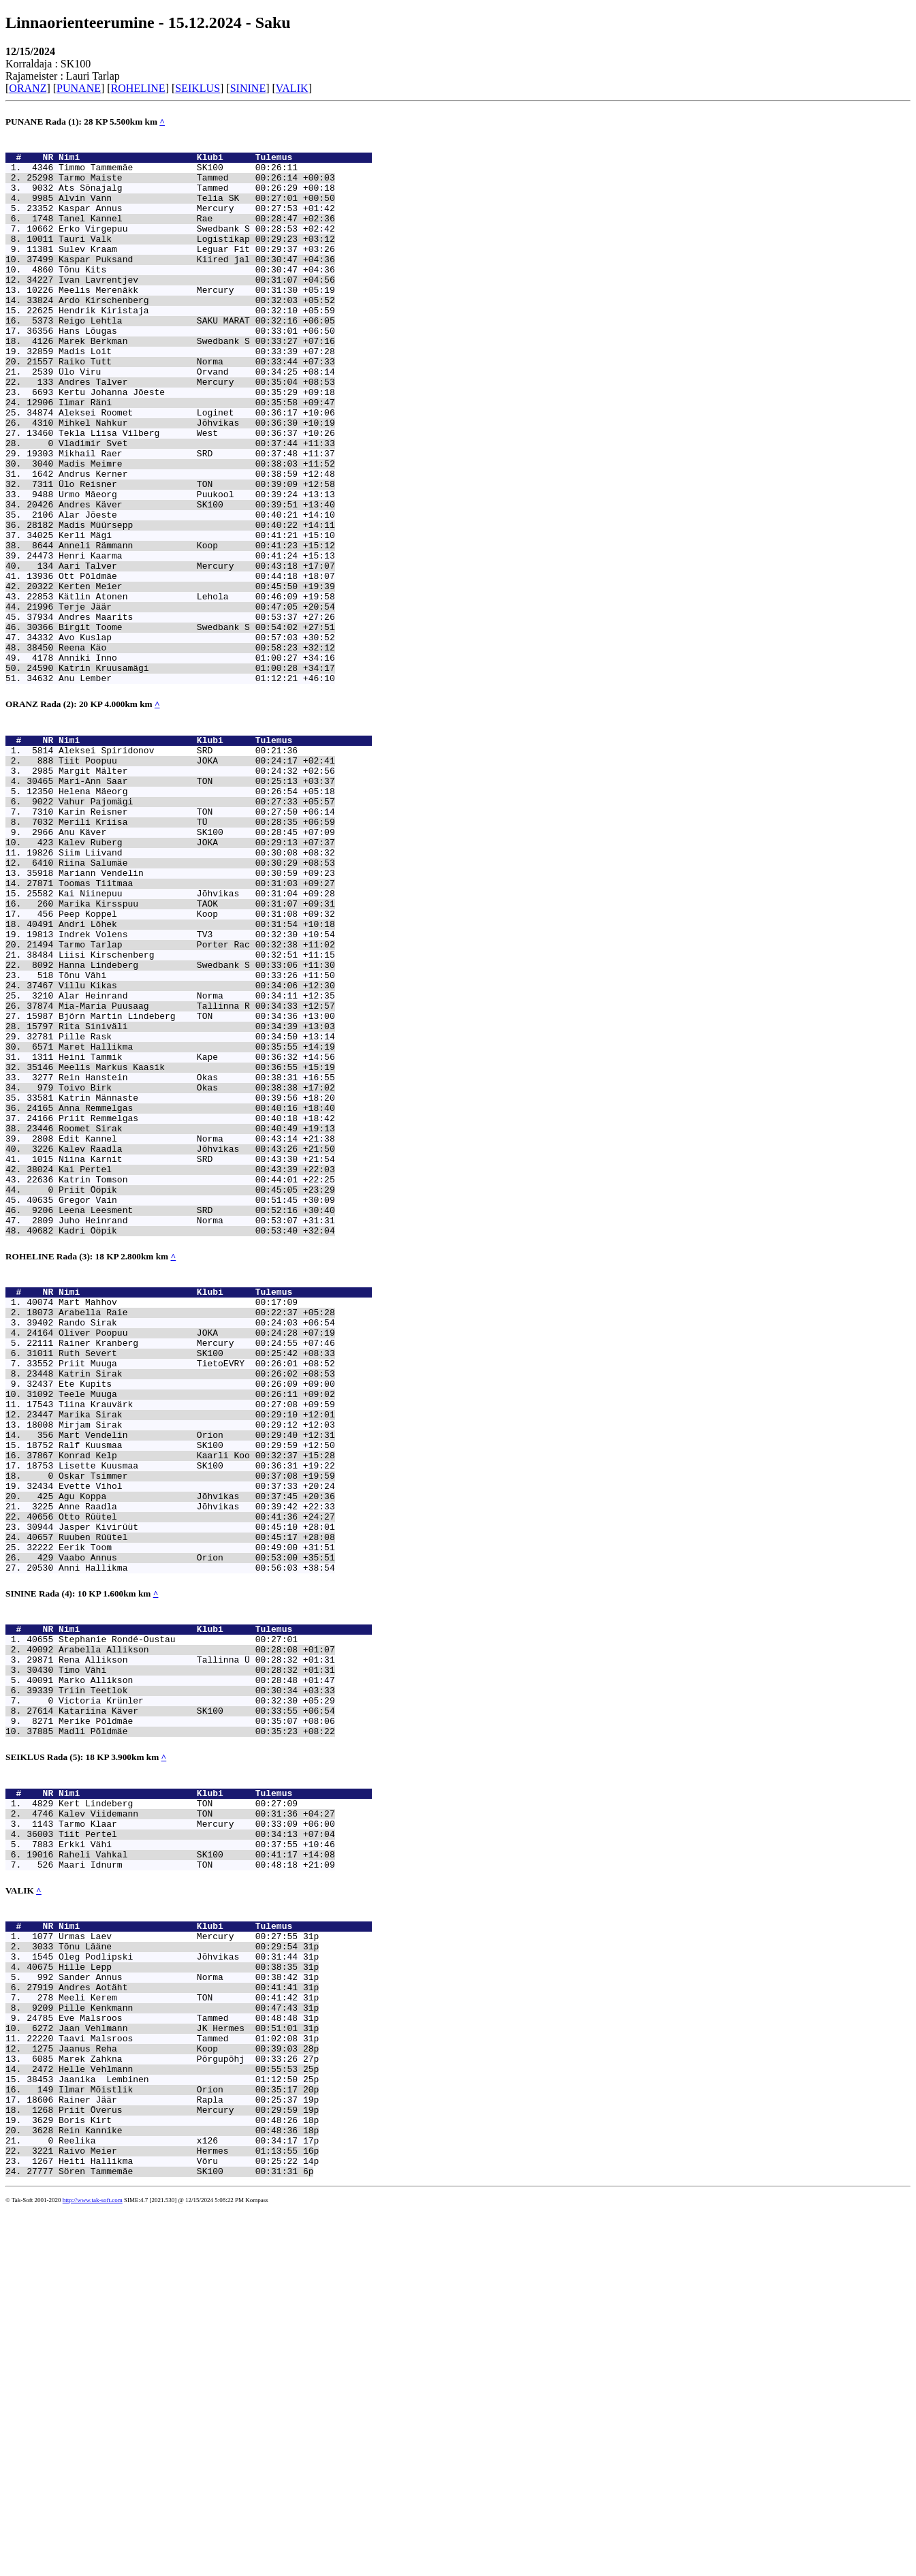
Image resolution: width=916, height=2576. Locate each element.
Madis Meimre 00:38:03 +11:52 (197, 528)
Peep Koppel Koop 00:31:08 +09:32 (197, 1060)
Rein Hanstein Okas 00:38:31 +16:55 (197, 1257)
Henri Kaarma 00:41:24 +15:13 (197, 639)
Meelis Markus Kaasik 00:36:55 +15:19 (197, 1244)
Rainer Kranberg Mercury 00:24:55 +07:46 (197, 1567)
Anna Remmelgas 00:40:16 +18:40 (197, 1293)
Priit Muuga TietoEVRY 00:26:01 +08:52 (197, 1592)
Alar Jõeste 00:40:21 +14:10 (197, 590)
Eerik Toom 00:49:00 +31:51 (197, 1812)
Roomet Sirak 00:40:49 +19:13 (197, 1318)
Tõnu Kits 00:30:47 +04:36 (197, 295)
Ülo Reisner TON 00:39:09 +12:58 (197, 553)
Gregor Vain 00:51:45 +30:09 (197, 1404)
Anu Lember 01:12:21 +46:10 (197, 786)
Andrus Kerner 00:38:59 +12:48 (197, 541)
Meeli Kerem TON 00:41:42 (178, 2328)
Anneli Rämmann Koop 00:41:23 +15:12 (197, 627)
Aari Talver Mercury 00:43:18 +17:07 (197, 651)
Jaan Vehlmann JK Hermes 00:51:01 (178, 2365)
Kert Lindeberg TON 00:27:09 (178, 2103)
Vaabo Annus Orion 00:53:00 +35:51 (197, 1825)
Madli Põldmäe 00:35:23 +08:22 (197, 2025)
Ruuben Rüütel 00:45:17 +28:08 (197, 1800)
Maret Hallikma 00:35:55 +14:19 (197, 1220)
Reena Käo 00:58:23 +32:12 (197, 749)
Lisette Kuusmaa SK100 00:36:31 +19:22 (197, 1714)
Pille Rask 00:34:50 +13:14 (197, 1207)
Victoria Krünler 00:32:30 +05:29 (197, 1988)
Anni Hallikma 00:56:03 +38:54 (197, 1837)
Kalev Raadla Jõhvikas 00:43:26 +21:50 (197, 1342)
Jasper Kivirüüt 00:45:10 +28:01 (197, 1788)
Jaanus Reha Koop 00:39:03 (178, 2389)
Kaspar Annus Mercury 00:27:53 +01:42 (197, 222)
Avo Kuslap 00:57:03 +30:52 (197, 737)
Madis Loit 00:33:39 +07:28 (197, 394)
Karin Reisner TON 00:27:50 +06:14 (197, 938)
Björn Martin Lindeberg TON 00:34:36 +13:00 (197, 1183)
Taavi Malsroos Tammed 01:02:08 (178, 2377)
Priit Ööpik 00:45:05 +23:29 (197, 1391)
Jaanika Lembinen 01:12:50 (178, 2426)
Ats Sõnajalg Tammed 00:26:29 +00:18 (197, 197)
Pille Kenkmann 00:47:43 (178, 2340)
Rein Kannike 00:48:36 (178, 2487)
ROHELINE (138, 88)
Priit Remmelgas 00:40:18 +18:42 (197, 1306)
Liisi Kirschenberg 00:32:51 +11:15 (197, 1109)
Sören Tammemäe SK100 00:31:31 (178, 2536)
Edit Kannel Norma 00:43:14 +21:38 (197, 1330)
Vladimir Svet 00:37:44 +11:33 (197, 504)
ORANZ (27, 88)
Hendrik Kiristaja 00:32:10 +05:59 (197, 345)
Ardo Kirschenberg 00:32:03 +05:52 (197, 332)
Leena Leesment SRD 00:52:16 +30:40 (197, 1416)
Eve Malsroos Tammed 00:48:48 (178, 2352)
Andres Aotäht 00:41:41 (178, 2316)
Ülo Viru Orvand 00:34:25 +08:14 (197, 418)
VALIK (292, 88)
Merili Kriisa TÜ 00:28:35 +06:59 (197, 950)
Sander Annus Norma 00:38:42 (178, 2303)
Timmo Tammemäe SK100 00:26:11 (178, 173)
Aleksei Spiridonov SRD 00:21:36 (178, 864)
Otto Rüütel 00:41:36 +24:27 (197, 1776)
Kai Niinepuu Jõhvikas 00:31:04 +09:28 (197, 1036)
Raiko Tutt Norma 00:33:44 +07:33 (197, 406)
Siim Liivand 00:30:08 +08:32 (197, 987)
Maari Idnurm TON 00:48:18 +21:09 (197, 2177)
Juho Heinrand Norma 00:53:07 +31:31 (197, 1428)
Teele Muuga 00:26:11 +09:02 (197, 1628)
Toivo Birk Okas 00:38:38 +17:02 (197, 1269)
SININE (248, 88)
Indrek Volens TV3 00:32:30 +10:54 (197, 1085)
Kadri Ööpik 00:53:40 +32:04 (197, 1440)
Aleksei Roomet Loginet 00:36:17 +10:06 (197, 467)
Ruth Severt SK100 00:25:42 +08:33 (197, 1579)
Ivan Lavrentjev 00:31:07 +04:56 (197, 308)
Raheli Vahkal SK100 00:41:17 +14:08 (197, 2164)
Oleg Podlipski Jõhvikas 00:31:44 (178, 2279)
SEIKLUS (197, 88)
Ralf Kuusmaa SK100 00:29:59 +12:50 (197, 1690)
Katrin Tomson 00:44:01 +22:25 (197, 1379)
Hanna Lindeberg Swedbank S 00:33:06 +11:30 (197, 1122)
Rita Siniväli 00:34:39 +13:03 (197, 1195)
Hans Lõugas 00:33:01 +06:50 (197, 369)
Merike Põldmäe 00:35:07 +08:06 (197, 2013)
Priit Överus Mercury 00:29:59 (178, 2463)
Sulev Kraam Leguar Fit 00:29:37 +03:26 (197, 271)
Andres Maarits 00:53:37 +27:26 (197, 712)
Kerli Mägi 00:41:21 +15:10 (197, 614)
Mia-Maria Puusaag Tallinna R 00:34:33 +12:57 (197, 1171)
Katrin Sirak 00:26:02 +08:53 (197, 1604)
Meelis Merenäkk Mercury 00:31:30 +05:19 (197, 320)
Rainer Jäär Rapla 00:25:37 (178, 2451)
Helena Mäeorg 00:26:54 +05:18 (197, 913)
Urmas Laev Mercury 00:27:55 (178, 2254)
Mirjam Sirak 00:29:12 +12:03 (197, 1665)
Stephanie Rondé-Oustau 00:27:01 (178, 1915)
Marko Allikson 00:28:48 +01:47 (197, 1964)
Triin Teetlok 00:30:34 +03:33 (197, 1976)
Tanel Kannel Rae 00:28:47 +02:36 (197, 234)
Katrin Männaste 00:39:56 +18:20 (197, 1281)
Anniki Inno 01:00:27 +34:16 (197, 761)
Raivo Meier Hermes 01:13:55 (178, 2512)
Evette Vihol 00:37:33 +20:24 (197, 1739)
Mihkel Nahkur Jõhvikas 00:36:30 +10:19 (197, 479)
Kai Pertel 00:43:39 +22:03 (197, 1367)
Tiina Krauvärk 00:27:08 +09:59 (197, 1641)
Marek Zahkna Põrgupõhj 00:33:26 (178, 2402)
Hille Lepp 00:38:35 (178, 2291)
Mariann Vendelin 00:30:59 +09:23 (197, 1011)
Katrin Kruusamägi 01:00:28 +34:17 (197, 774)
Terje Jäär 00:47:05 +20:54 (197, 700)
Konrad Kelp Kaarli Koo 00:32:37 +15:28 (197, 1702)
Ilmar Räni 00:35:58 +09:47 (197, 455)
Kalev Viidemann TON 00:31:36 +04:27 (197, 2115)
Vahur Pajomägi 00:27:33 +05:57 (197, 926)
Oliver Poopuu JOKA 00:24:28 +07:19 (197, 1555)
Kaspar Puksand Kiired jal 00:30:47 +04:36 (197, 283)
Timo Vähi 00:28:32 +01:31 (197, 1951)
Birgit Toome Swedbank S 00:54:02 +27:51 (197, 725)
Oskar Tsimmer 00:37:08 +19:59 (197, 1727)
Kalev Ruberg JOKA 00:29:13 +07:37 (197, 975)
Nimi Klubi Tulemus (215, 161)
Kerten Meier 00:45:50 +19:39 (197, 676)
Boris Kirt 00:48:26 (178, 2475)
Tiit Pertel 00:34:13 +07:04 (197, 2140)
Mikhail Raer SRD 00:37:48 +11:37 (197, 516)
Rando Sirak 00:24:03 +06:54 (197, 1543)
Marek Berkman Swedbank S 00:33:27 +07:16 (197, 381)
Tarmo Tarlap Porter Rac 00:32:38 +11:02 (197, 1097)
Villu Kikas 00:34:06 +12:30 (197, 1146)
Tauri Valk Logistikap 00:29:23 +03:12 (197, 259)
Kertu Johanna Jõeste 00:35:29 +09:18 (197, 443)
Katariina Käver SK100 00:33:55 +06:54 (197, 2000)
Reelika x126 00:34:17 (178, 2500)
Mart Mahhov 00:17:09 (178, 1518)
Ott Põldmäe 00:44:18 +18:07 (197, 663)
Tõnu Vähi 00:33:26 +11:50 (197, 1134)
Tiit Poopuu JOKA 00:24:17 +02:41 (197, 876)
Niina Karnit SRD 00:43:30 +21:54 (197, 1355)
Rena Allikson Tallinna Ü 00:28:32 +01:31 (197, 1939)
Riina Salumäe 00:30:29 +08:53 (197, 999)
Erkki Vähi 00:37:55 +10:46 (197, 2152)
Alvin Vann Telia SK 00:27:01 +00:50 (197, 210)
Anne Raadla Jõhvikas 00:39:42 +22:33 (197, 1763)
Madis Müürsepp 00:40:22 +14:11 (197, 602)
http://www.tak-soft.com (93, 2565)
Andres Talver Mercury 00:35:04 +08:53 (197, 430)
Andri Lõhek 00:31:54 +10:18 (197, 1073)
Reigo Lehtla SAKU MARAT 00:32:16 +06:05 (197, 357)
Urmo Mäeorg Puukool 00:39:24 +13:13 (197, 565)
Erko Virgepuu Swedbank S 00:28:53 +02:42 (197, 246)
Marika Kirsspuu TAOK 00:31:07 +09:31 (197, 1048)
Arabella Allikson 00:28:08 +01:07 (197, 1927)
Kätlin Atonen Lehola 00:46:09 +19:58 (197, 688)
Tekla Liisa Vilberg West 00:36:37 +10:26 (197, 492)
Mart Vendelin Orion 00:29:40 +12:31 (197, 1677)
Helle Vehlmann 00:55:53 (178, 2414)
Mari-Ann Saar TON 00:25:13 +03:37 (197, 901)
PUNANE (79, 88)
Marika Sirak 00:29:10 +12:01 (197, 1653)
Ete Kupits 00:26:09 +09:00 (197, 1616)
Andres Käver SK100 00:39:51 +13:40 (197, 577)
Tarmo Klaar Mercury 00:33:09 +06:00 (197, 2128)
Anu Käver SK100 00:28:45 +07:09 (197, 962)
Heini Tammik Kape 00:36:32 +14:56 (197, 1232)
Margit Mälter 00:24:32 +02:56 (197, 889)
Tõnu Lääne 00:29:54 (178, 2267)
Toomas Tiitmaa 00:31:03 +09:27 (197, 1024)
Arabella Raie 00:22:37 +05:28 (197, 1530)
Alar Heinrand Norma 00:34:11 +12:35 (197, 1158)
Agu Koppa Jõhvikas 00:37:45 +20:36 (197, 1751)
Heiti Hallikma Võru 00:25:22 (178, 2524)
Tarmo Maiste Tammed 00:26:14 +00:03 (197, 185)
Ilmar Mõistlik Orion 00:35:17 (178, 2438)
